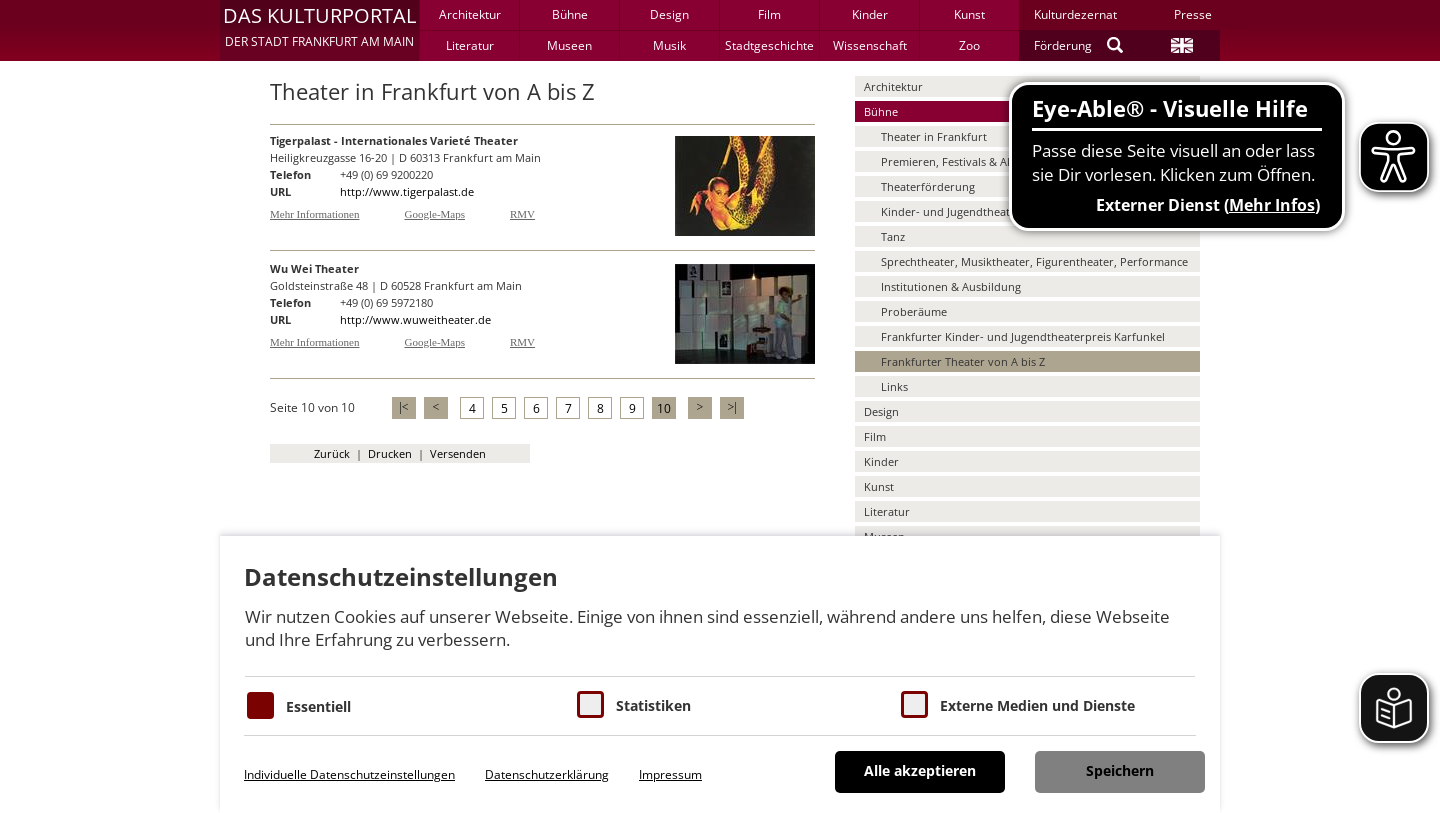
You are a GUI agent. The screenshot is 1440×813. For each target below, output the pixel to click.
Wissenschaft (870, 45)
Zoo (969, 45)
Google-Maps (435, 214)
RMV (522, 214)
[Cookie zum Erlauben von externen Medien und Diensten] (914, 704)
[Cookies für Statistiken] (590, 704)
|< (403, 407)
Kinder (870, 14)
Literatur (470, 45)
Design (669, 14)
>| (731, 407)
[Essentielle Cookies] (260, 705)
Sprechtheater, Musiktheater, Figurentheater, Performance (1034, 261)
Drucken (390, 453)
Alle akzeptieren (920, 770)
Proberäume (914, 311)
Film (769, 14)
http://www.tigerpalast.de (407, 191)
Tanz (893, 236)
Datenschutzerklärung (547, 774)
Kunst (969, 14)
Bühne (570, 14)
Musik (669, 45)
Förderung (1063, 45)
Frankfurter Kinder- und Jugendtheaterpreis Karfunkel (1023, 336)
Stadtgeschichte (769, 45)
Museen (569, 45)
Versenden (458, 453)
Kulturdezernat (1075, 14)
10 (664, 408)
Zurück (332, 453)
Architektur (470, 14)
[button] (319, 30)
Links (894, 386)
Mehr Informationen (315, 214)
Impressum (670, 774)
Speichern (1120, 770)
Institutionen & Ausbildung (951, 286)
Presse (1193, 14)
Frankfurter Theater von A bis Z (963, 361)
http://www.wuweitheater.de (415, 319)
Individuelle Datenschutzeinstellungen (349, 774)
